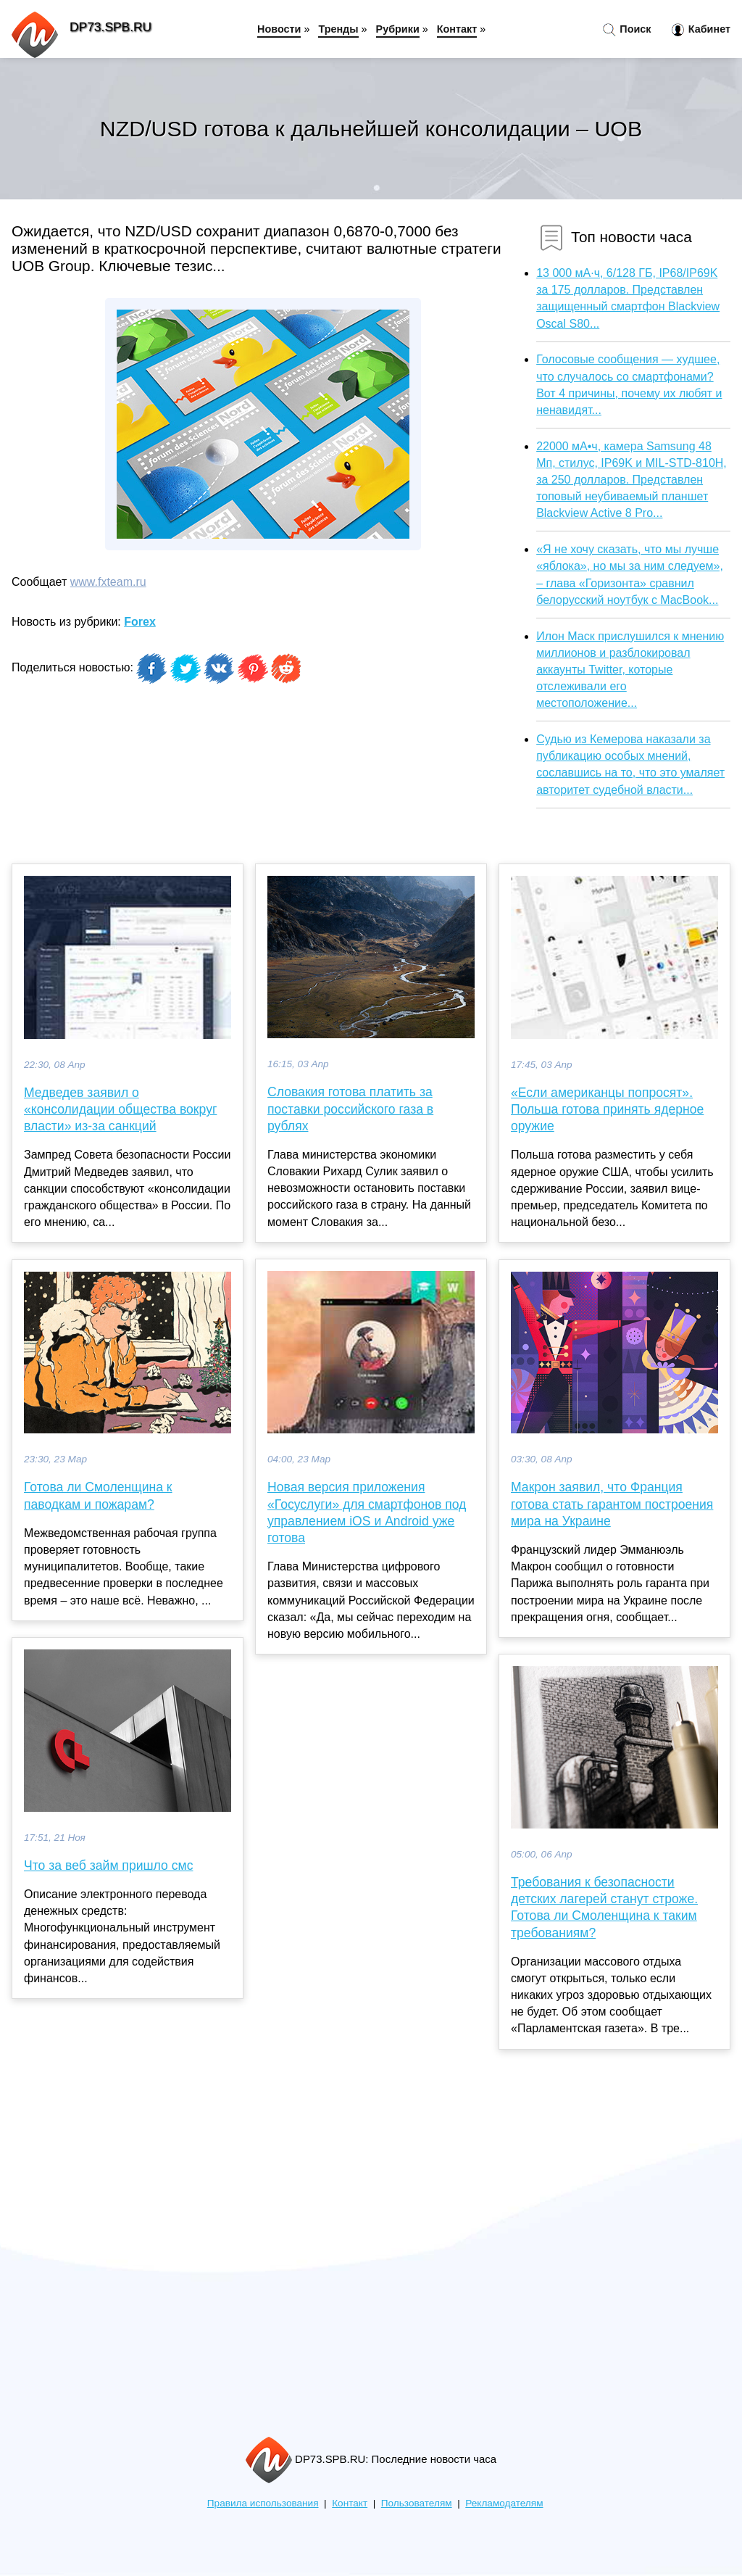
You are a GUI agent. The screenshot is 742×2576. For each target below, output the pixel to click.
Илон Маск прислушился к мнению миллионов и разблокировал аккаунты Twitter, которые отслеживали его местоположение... (630, 670)
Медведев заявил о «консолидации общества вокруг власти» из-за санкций (120, 1109)
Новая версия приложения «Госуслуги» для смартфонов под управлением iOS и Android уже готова (366, 1512)
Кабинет (701, 29)
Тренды (338, 29)
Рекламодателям (504, 2503)
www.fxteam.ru (108, 582)
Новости (279, 29)
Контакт (457, 29)
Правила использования (263, 2503)
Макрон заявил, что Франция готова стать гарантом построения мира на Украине (612, 1504)
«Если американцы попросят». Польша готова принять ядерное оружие (607, 1109)
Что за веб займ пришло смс (108, 1865)
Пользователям (416, 2503)
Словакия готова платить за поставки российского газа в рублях (350, 1108)
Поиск (627, 29)
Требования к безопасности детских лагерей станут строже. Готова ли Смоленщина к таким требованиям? (604, 1907)
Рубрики (398, 29)
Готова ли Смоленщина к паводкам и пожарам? (98, 1495)
